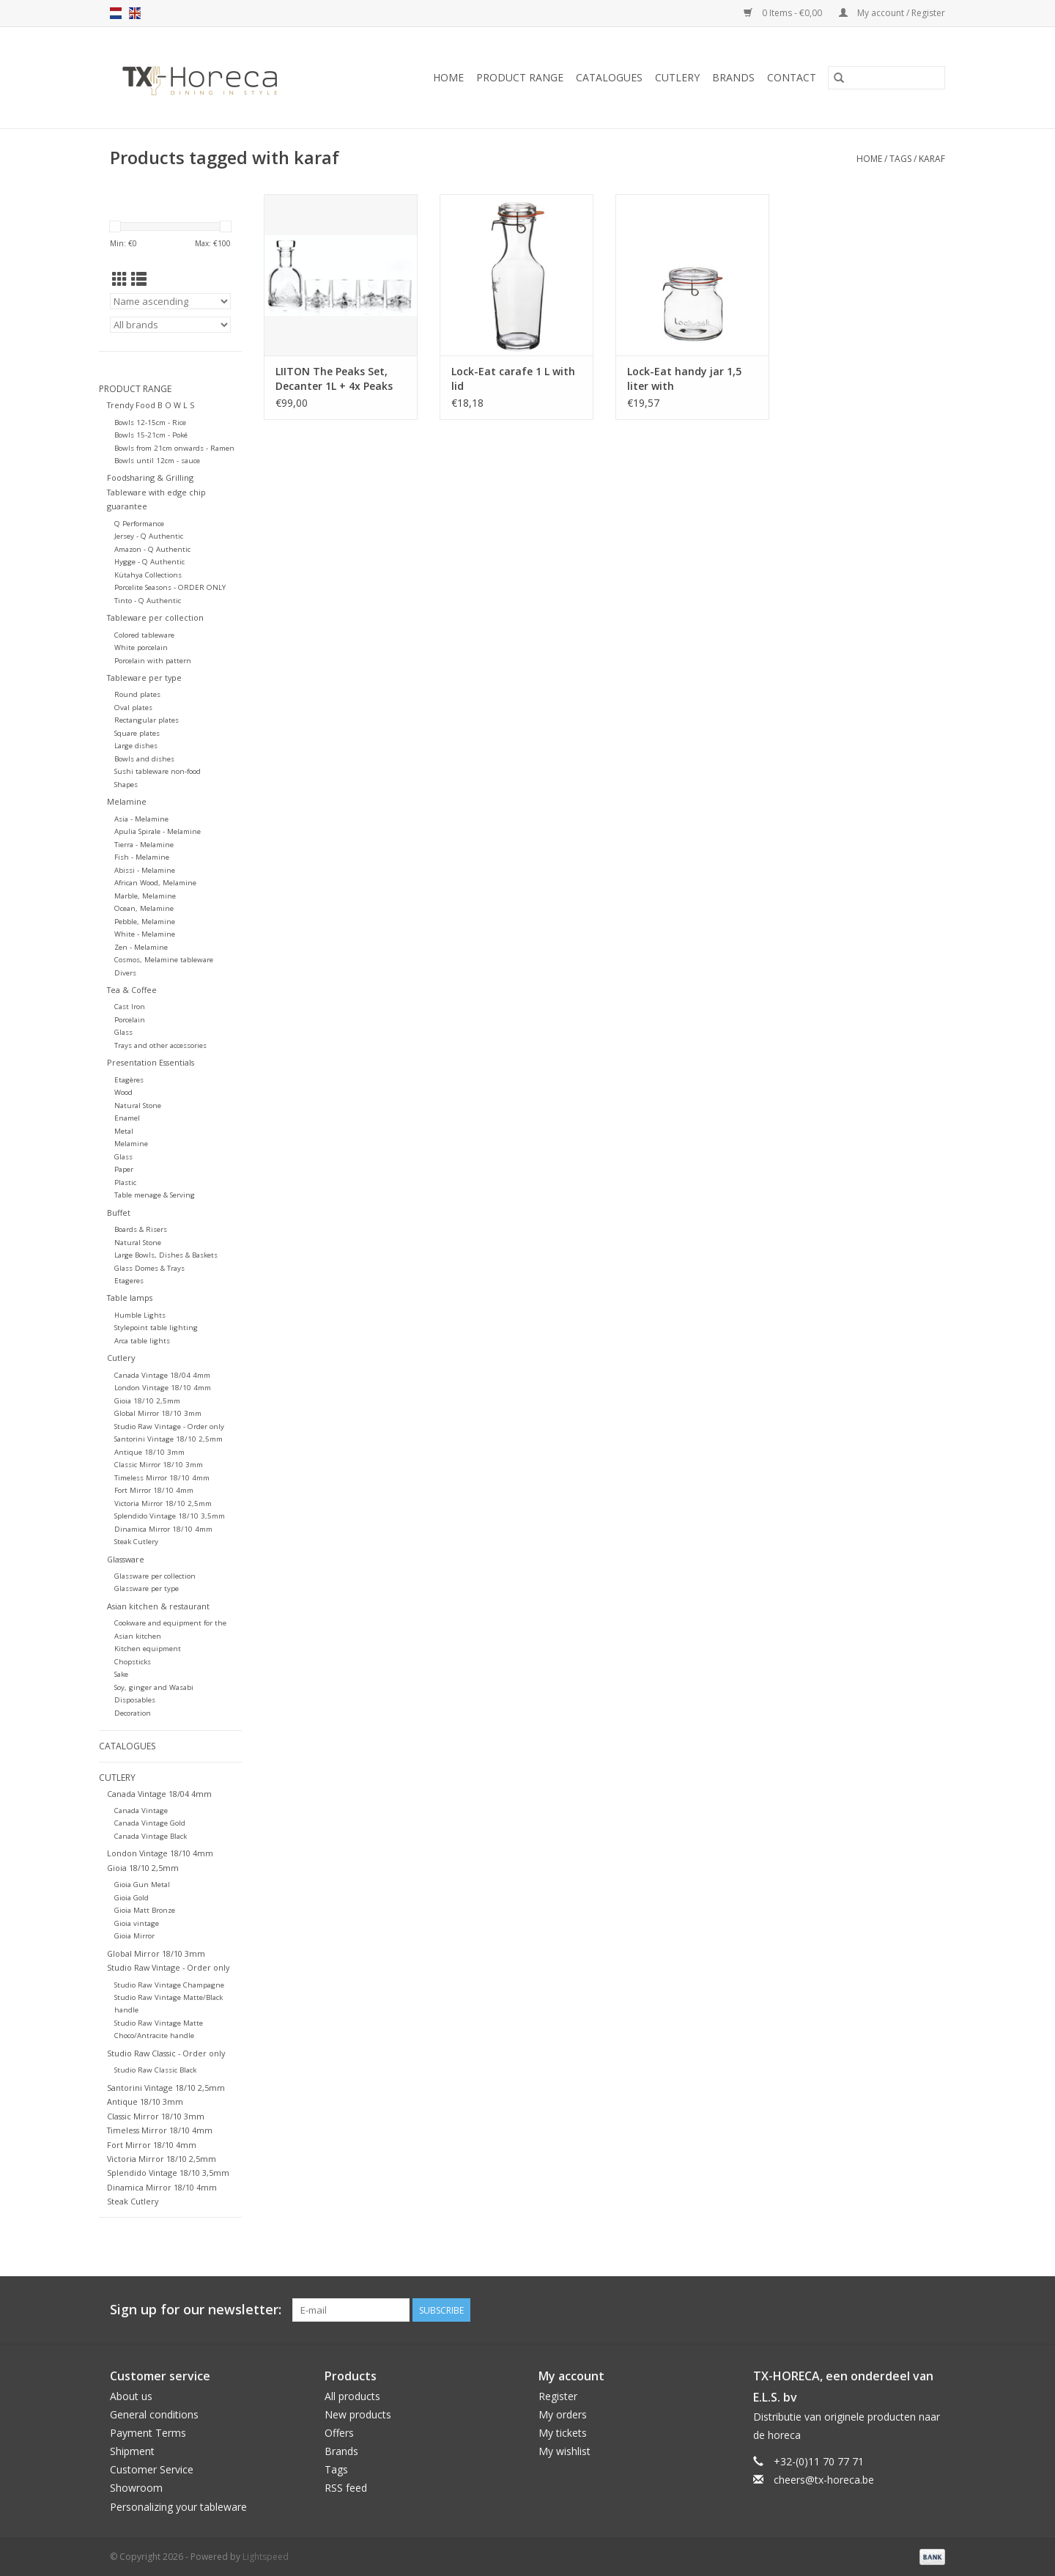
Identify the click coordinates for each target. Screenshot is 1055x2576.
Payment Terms (148, 2433)
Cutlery (677, 77)
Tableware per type (144, 677)
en (135, 13)
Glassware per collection (155, 1576)
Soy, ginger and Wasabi (153, 1687)
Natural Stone (137, 1105)
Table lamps (129, 1297)
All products (352, 2396)
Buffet (118, 1212)
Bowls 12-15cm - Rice (150, 422)
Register (557, 2396)
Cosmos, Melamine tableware (163, 959)
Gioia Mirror (134, 1936)
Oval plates (133, 707)
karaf (932, 158)
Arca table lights (142, 1341)
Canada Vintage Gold (149, 1823)
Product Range (519, 77)
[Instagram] (933, 2310)
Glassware (125, 1559)
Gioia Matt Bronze (144, 1910)
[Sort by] (170, 301)
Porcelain (129, 1020)
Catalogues (609, 77)
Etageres (129, 1280)
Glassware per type (146, 1588)
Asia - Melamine (141, 819)
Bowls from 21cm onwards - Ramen (174, 448)
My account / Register (892, 13)
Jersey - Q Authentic (148, 536)
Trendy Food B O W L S (150, 404)
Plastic (125, 1182)
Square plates (137, 733)
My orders (562, 2414)
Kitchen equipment (147, 1648)
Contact (791, 77)
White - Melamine (144, 934)
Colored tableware (144, 635)
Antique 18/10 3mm (149, 1452)
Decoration (132, 1713)
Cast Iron (129, 1006)
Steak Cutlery (136, 1541)
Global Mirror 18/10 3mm (157, 1413)
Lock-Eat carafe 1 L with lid (513, 378)
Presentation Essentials (150, 1062)
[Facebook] (880, 2310)
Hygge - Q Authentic (149, 562)
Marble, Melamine (145, 896)
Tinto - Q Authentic (147, 600)
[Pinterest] (907, 2310)
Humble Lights (140, 1315)
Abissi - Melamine (144, 870)
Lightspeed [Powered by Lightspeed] (266, 2556)
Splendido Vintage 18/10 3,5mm (169, 1516)
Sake (121, 1674)
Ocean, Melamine (144, 908)
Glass (123, 1032)
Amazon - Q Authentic (152, 549)
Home (448, 77)
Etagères (129, 1080)
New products (358, 2414)
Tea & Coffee (132, 989)
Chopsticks (132, 1662)
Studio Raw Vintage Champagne (169, 1985)
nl (116, 13)
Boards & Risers (140, 1229)
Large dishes (136, 745)
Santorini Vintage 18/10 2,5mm (168, 1439)
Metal (123, 1131)
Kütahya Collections (148, 575)
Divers (125, 973)
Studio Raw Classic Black (155, 2070)
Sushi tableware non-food (157, 771)
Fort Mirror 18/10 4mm (153, 1490)
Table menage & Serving (154, 1195)
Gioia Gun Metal (142, 1884)
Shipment (132, 2451)
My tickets (562, 2433)
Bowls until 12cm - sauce (157, 460)
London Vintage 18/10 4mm (162, 1387)
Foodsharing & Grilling (150, 477)
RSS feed (346, 2488)
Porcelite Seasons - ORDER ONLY (170, 587)
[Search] (886, 77)
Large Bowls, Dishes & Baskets (166, 1255)
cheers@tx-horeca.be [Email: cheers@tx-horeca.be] (824, 2480)
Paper (123, 1169)
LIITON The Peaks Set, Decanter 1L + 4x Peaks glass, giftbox (334, 379)
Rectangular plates (146, 720)
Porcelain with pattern (152, 660)
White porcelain (141, 647)
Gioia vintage (136, 1923)
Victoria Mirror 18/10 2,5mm (163, 1503)
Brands (733, 77)
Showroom (136, 2488)
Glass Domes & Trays (149, 1268)
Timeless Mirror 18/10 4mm (162, 1478)
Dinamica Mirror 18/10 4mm (163, 1529)
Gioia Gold (131, 1898)
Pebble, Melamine (144, 921)
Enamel (127, 1118)
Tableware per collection (155, 617)
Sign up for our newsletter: (195, 2309)
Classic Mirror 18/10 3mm (158, 1464)
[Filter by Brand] (170, 325)
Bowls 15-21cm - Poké (151, 435)
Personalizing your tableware (178, 2507)
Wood (123, 1092)
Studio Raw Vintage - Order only (169, 1426)
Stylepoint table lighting (156, 1327)
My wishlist (564, 2451)
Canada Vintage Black (150, 1836)
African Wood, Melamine (155, 882)
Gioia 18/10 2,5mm (147, 1401)
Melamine (127, 801)
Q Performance (139, 523)
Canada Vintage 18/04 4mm (162, 1375)
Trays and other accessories (160, 1045)
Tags (900, 158)
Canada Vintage (141, 1810)
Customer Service (151, 2469)
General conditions (154, 2414)
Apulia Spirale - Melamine (157, 831)
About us (131, 2396)
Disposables (134, 1700)
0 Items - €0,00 (784, 13)
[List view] (139, 279)
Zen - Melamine (141, 947)
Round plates (137, 694)
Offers (339, 2433)
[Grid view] (119, 279)
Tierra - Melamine (144, 844)
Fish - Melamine (141, 857)
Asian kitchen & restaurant (158, 1606)
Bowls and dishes (144, 759)
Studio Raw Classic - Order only (166, 2053)
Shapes (126, 784)
